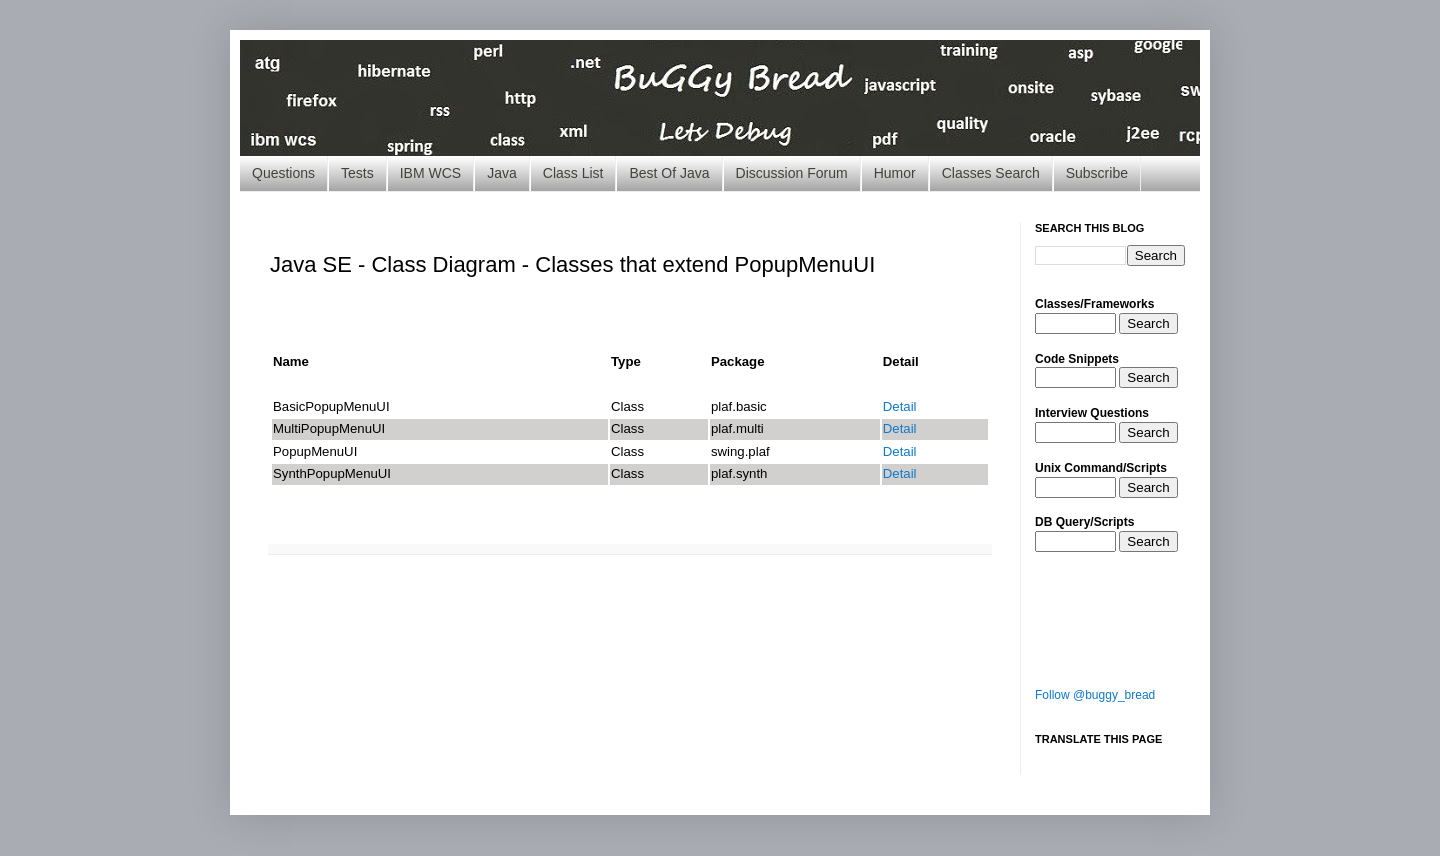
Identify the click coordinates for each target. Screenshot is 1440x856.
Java (502, 173)
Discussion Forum (792, 173)
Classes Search (991, 173)
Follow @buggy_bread (1095, 695)
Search (1148, 323)
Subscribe (1097, 173)
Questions (283, 173)
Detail (900, 406)
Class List (573, 173)
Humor (895, 173)
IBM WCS (430, 173)
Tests (357, 173)
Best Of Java (669, 173)
